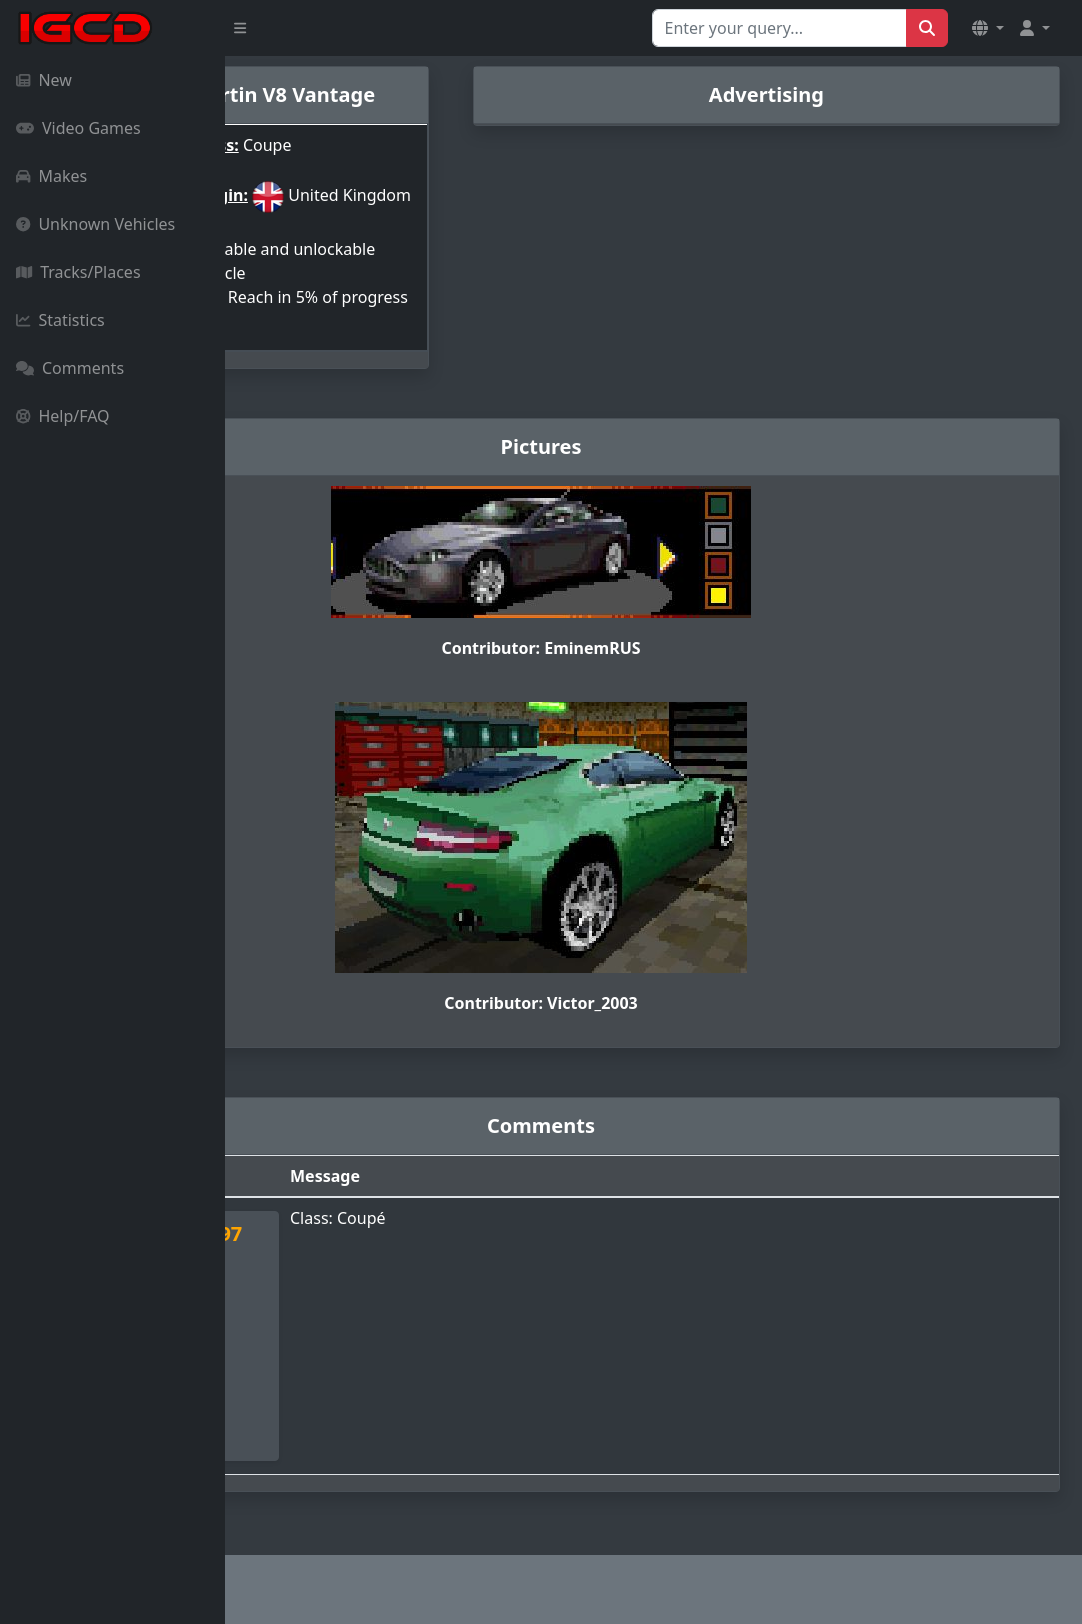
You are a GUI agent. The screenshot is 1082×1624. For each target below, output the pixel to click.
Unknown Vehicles (95, 224)
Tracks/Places (78, 272)
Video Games (78, 128)
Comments (70, 368)
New (44, 80)
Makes (51, 176)
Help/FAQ (63, 416)
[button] (988, 28)
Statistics (60, 320)
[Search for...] (779, 28)
